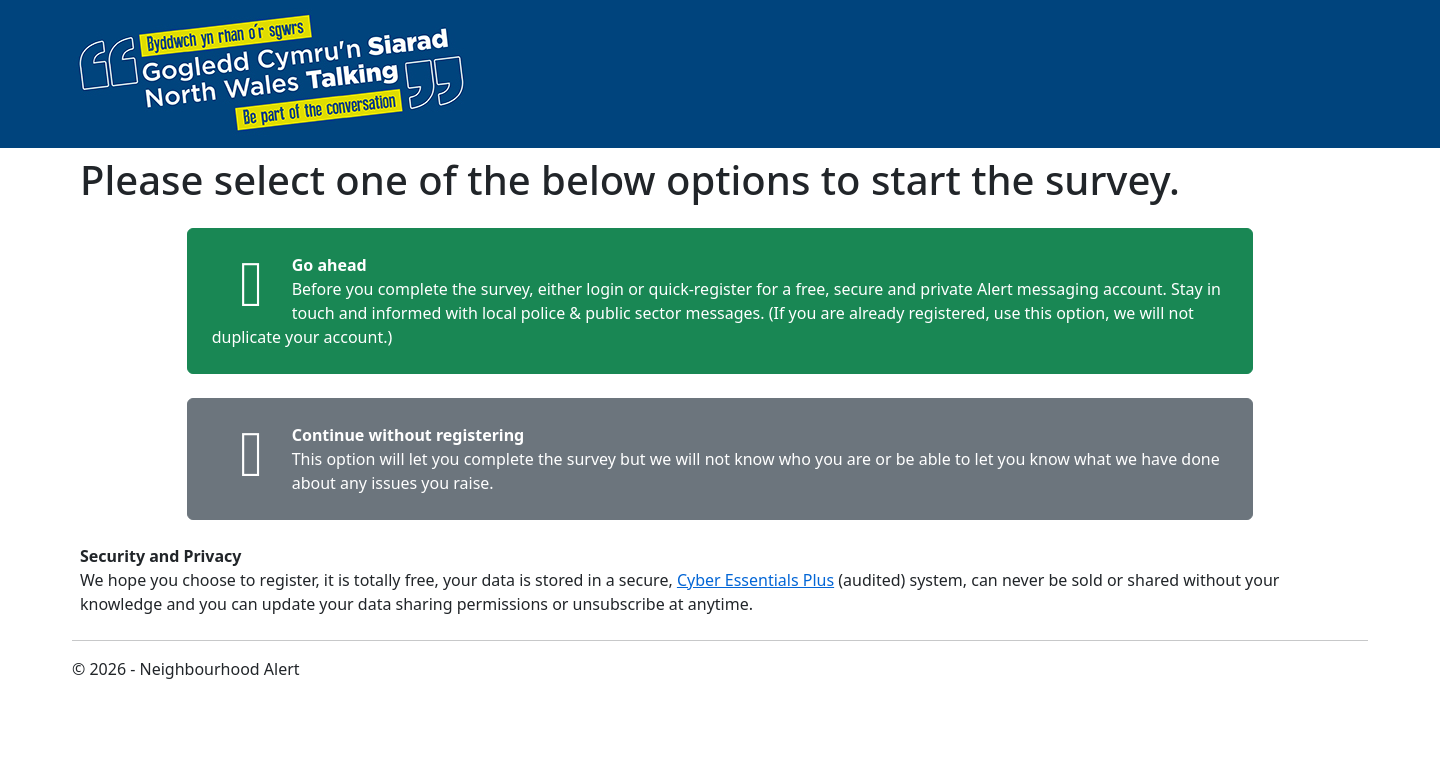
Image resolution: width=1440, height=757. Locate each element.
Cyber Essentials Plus (755, 580)
